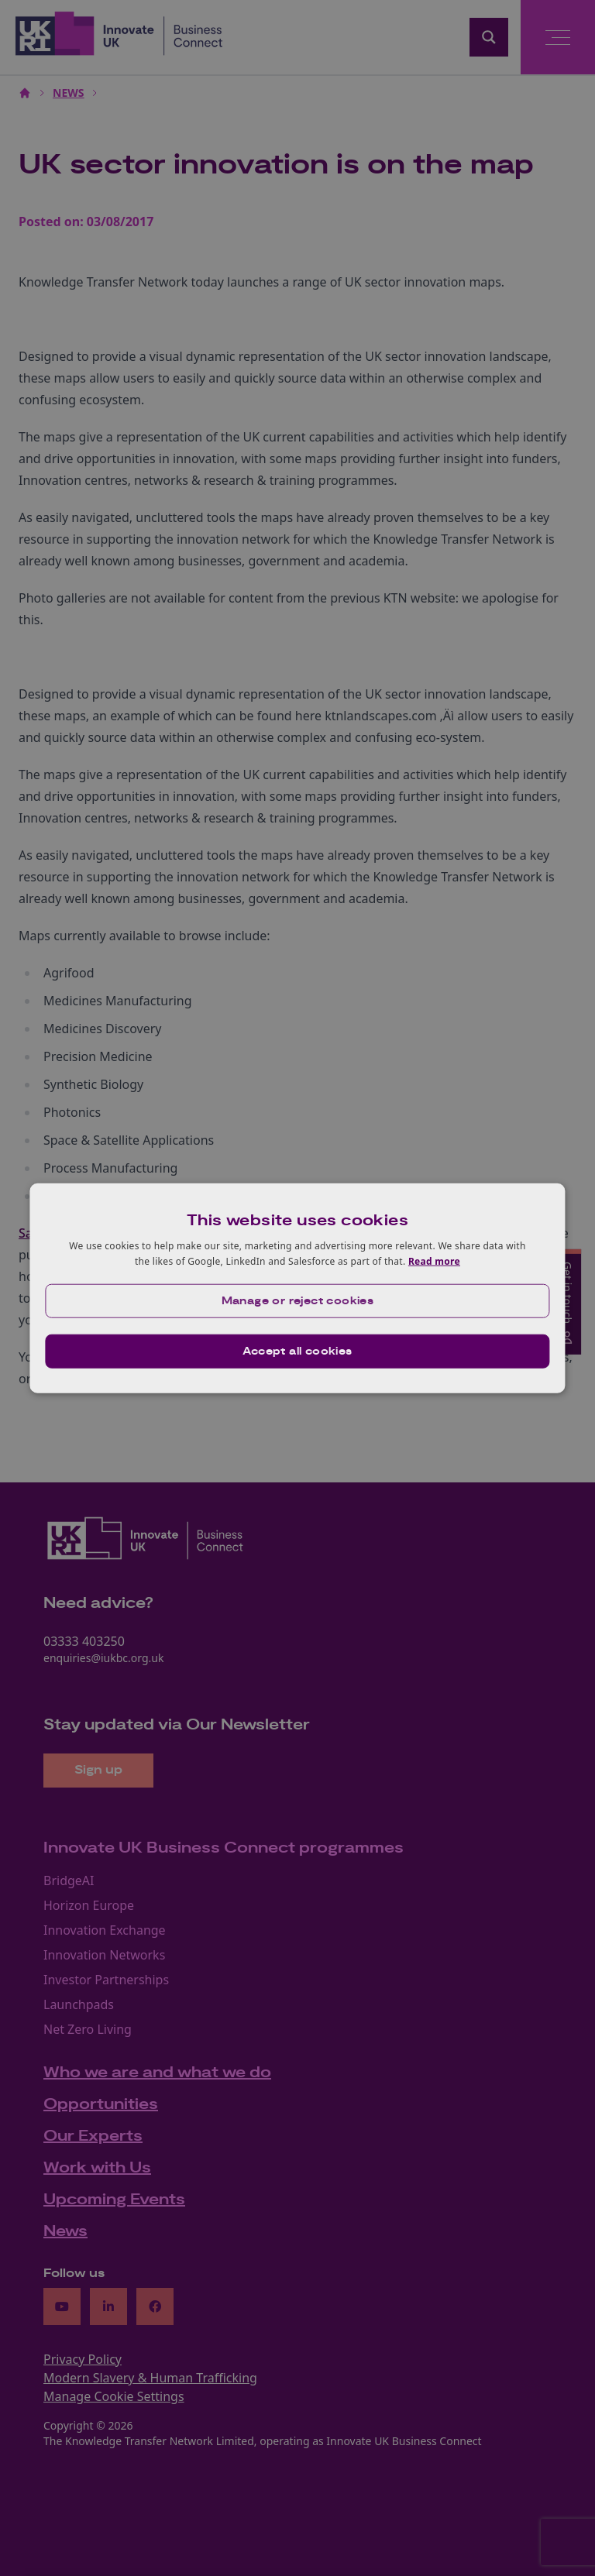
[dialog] (297, 1288)
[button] (297, 1300)
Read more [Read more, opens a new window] (434, 1261)
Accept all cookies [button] (297, 1351)
